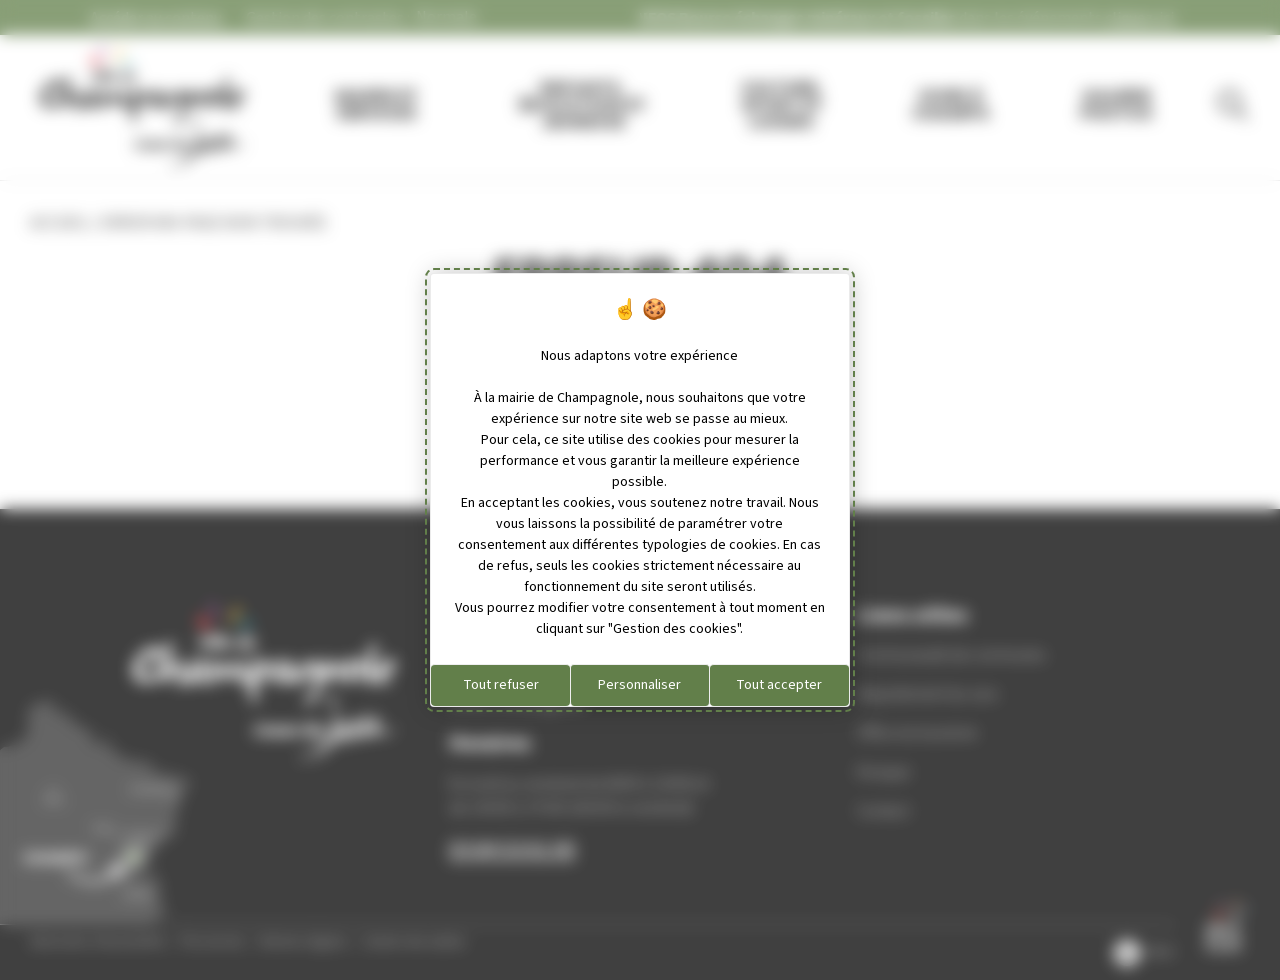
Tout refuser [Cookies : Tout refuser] (501, 685)
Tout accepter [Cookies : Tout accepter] (779, 685)
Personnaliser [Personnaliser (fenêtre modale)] (639, 685)
